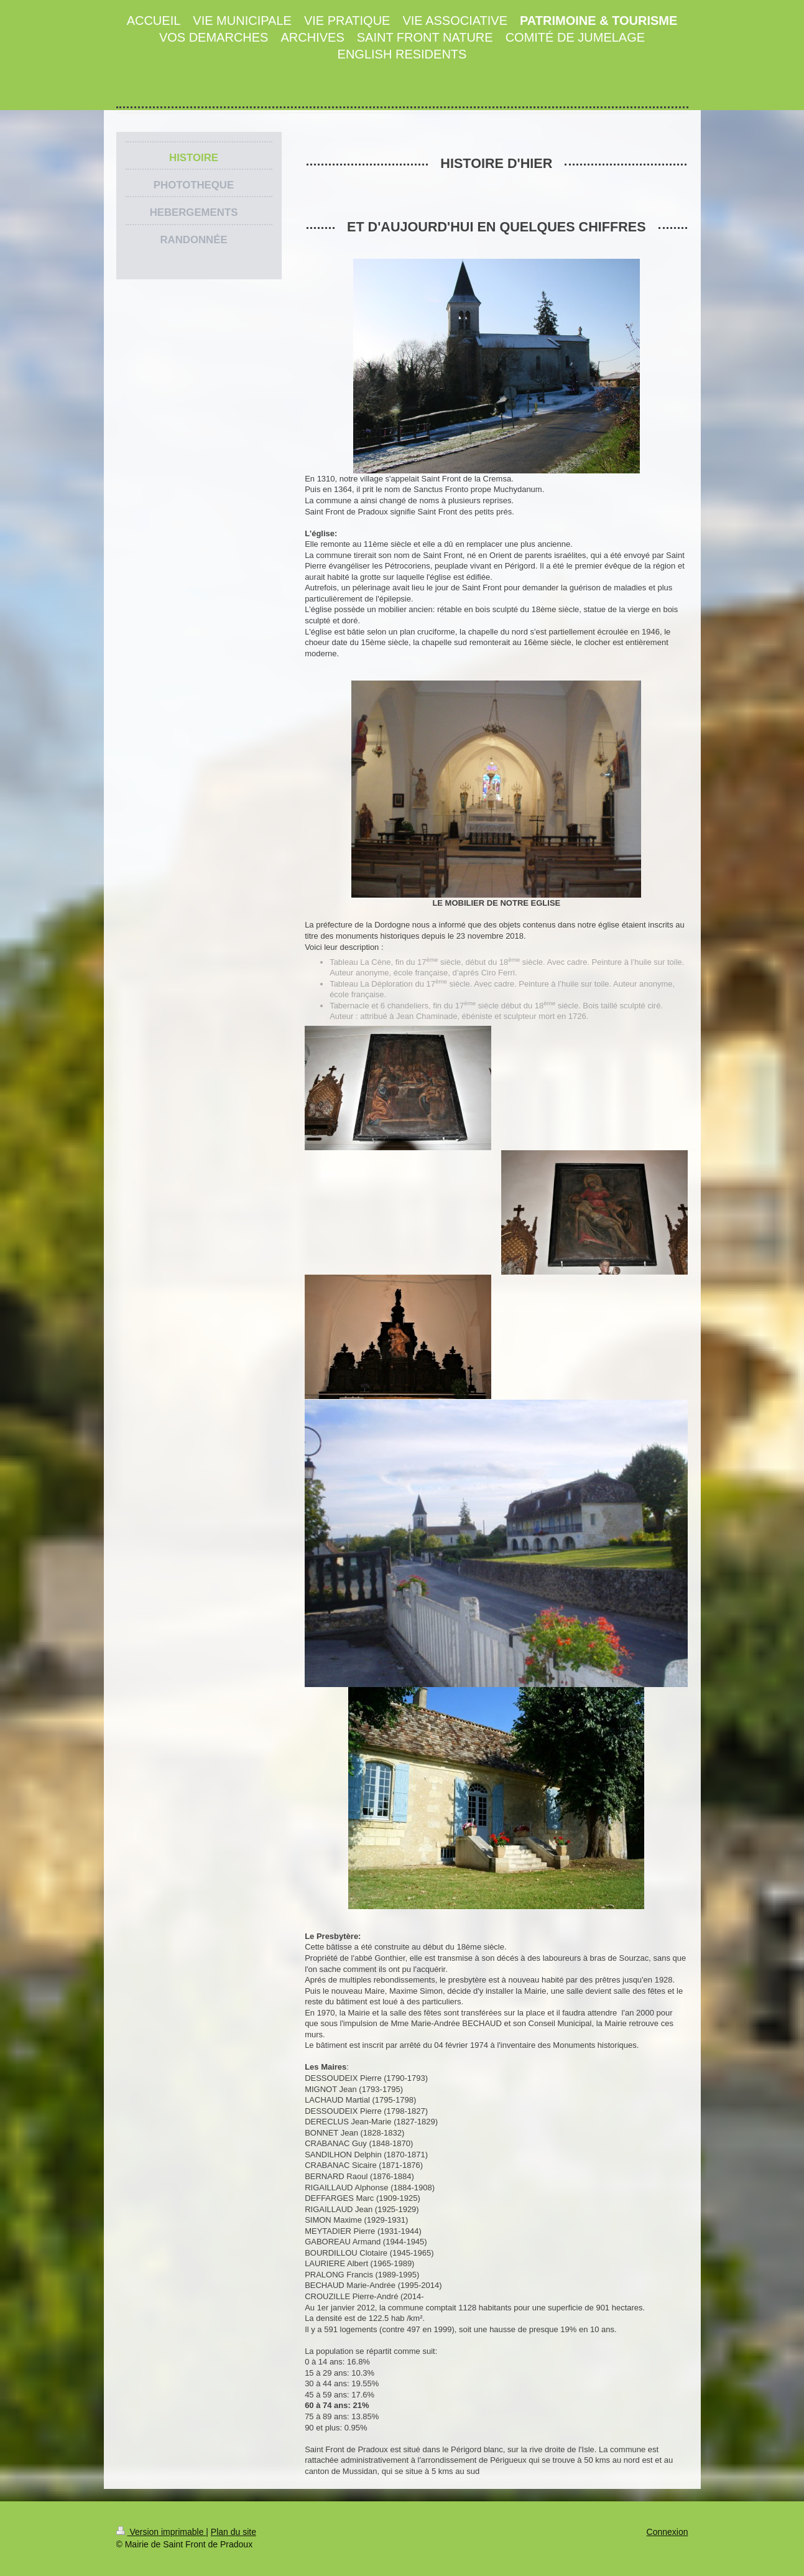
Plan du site (233, 2532)
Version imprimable (161, 2532)
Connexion (667, 2532)
